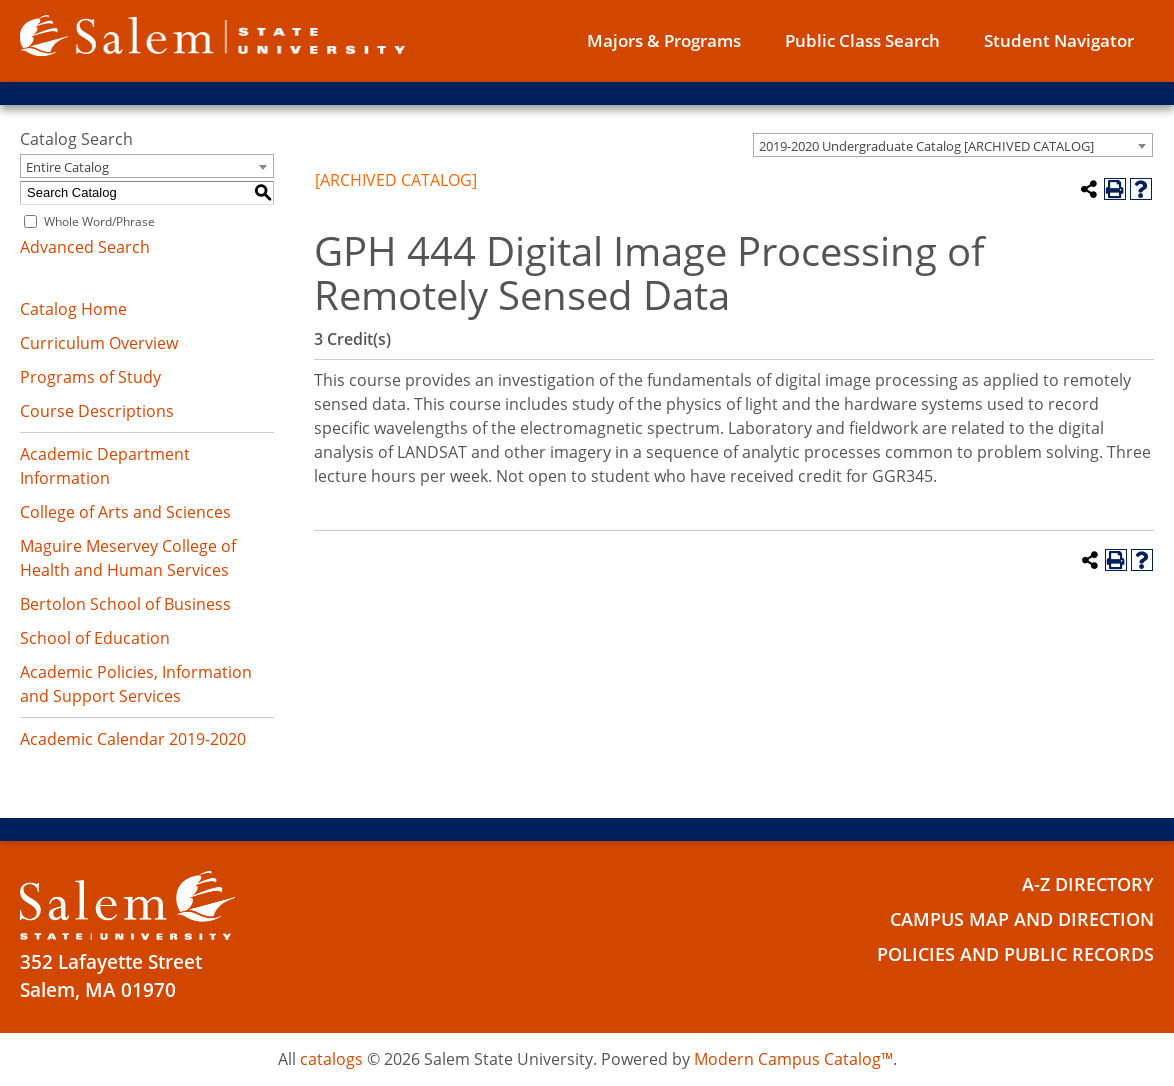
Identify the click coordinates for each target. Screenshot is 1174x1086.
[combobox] (953, 145)
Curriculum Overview (99, 343)
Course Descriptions (97, 411)
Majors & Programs (664, 40)
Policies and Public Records (1008, 954)
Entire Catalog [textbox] (67, 167)
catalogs (331, 1059)
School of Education (95, 638)
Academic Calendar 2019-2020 (133, 739)
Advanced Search (85, 247)
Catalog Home (73, 309)
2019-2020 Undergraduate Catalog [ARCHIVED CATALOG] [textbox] (926, 146)
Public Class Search (862, 40)
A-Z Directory (1084, 884)
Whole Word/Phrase (99, 221)
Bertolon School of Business (125, 604)
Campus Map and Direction (1013, 919)
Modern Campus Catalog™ (793, 1059)
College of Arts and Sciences (125, 512)
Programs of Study (90, 377)
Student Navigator (1059, 40)
